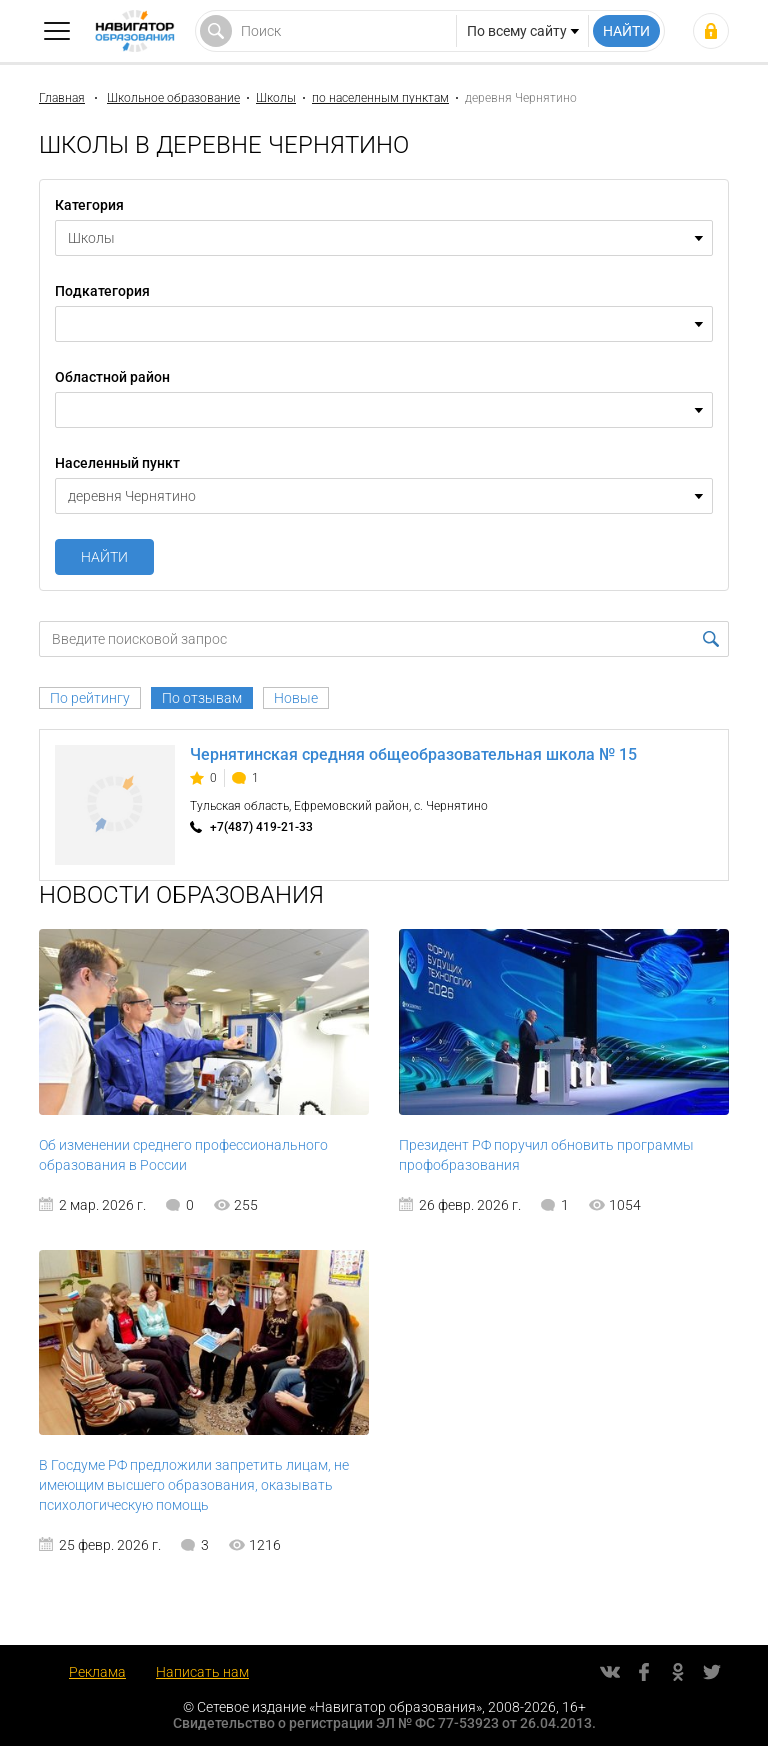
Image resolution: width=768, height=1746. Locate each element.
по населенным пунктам (380, 98)
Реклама (97, 1672)
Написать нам (202, 1672)
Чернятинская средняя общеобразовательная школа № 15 (413, 754)
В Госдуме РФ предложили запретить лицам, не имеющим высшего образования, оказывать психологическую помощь (194, 1485)
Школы (276, 98)
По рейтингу (90, 698)
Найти (104, 557)
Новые (296, 698)
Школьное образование (173, 98)
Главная (62, 98)
